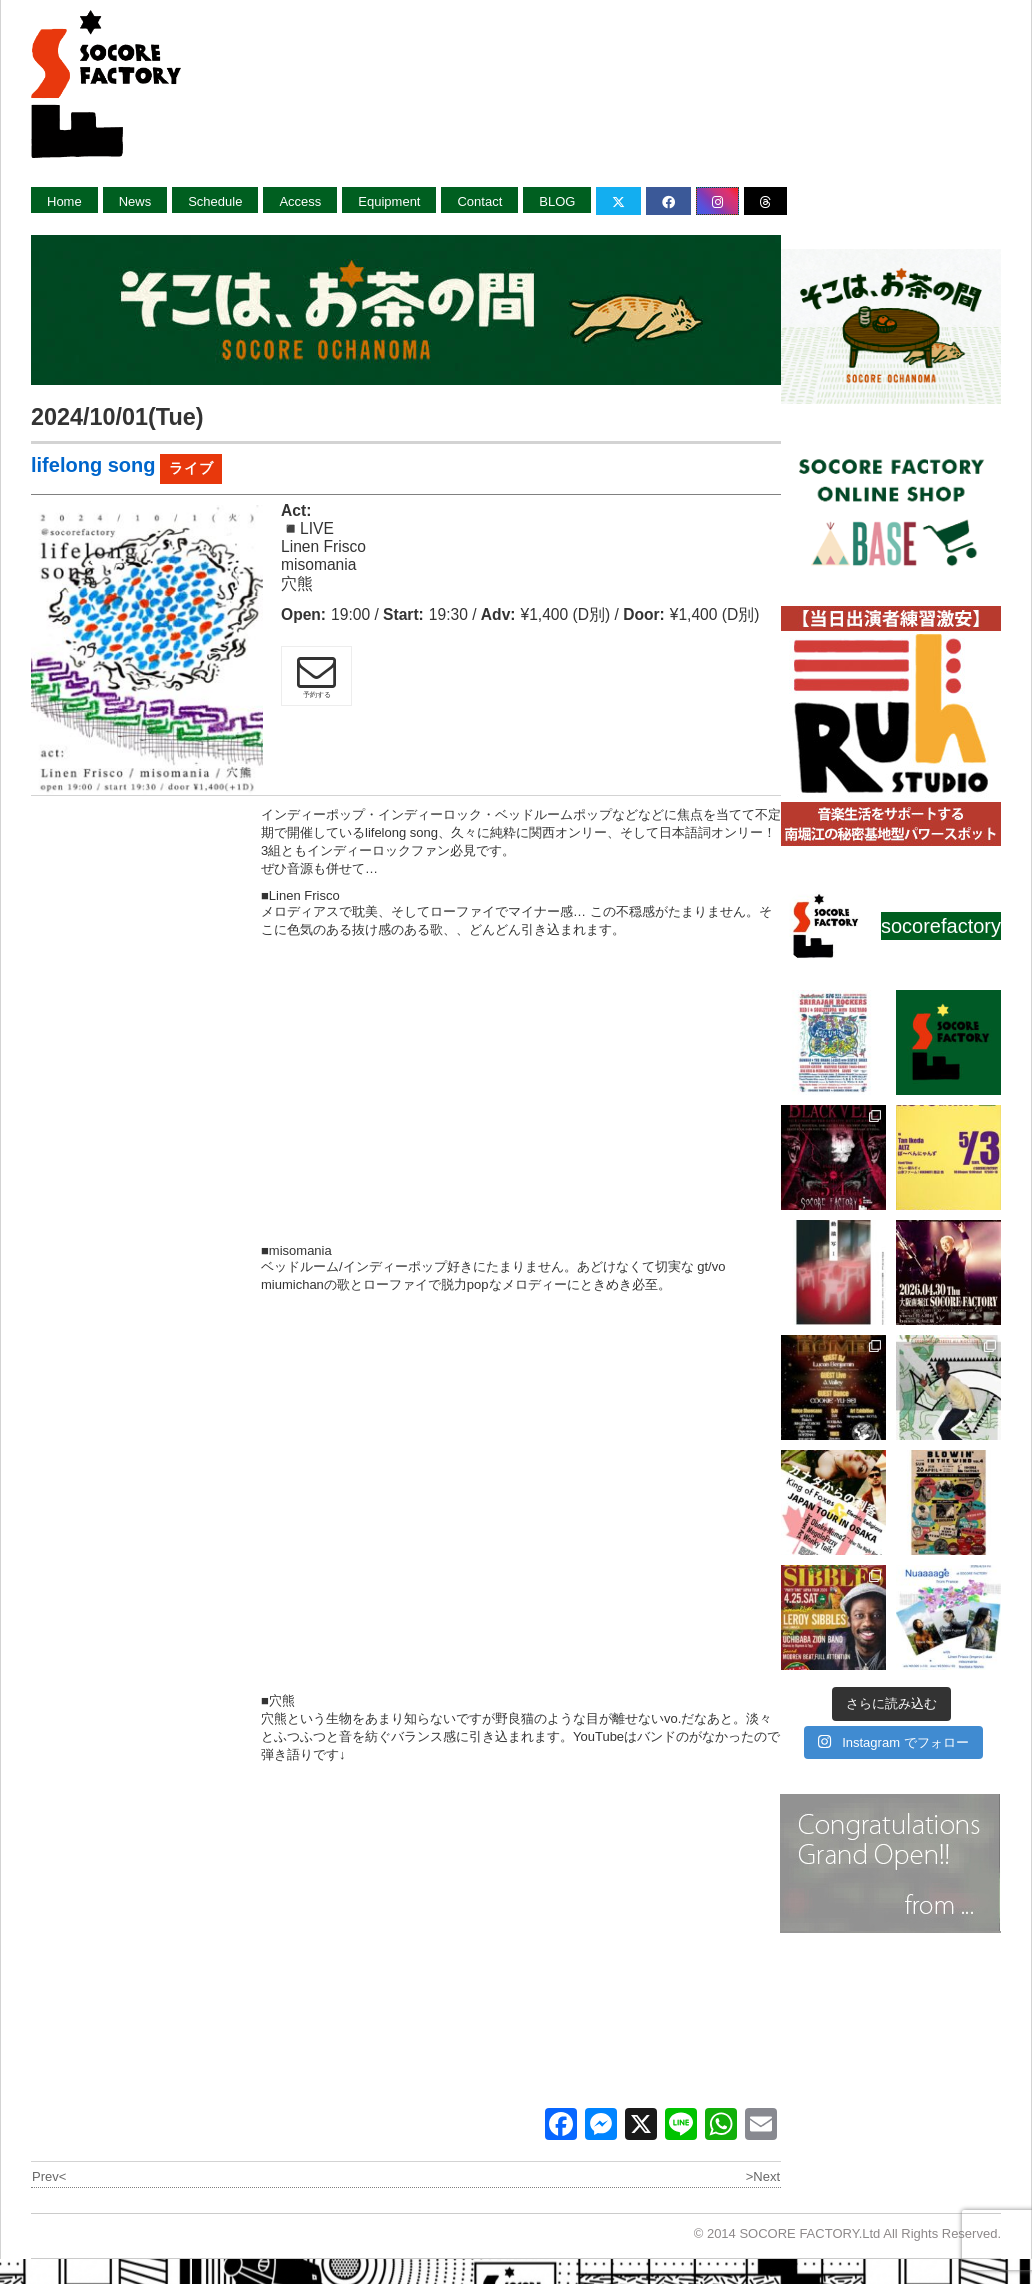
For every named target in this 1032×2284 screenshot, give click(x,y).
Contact (479, 201)
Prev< (49, 2176)
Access (300, 201)
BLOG (557, 201)
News (135, 201)
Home (64, 201)
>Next (763, 2176)
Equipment (389, 201)
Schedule (215, 201)
